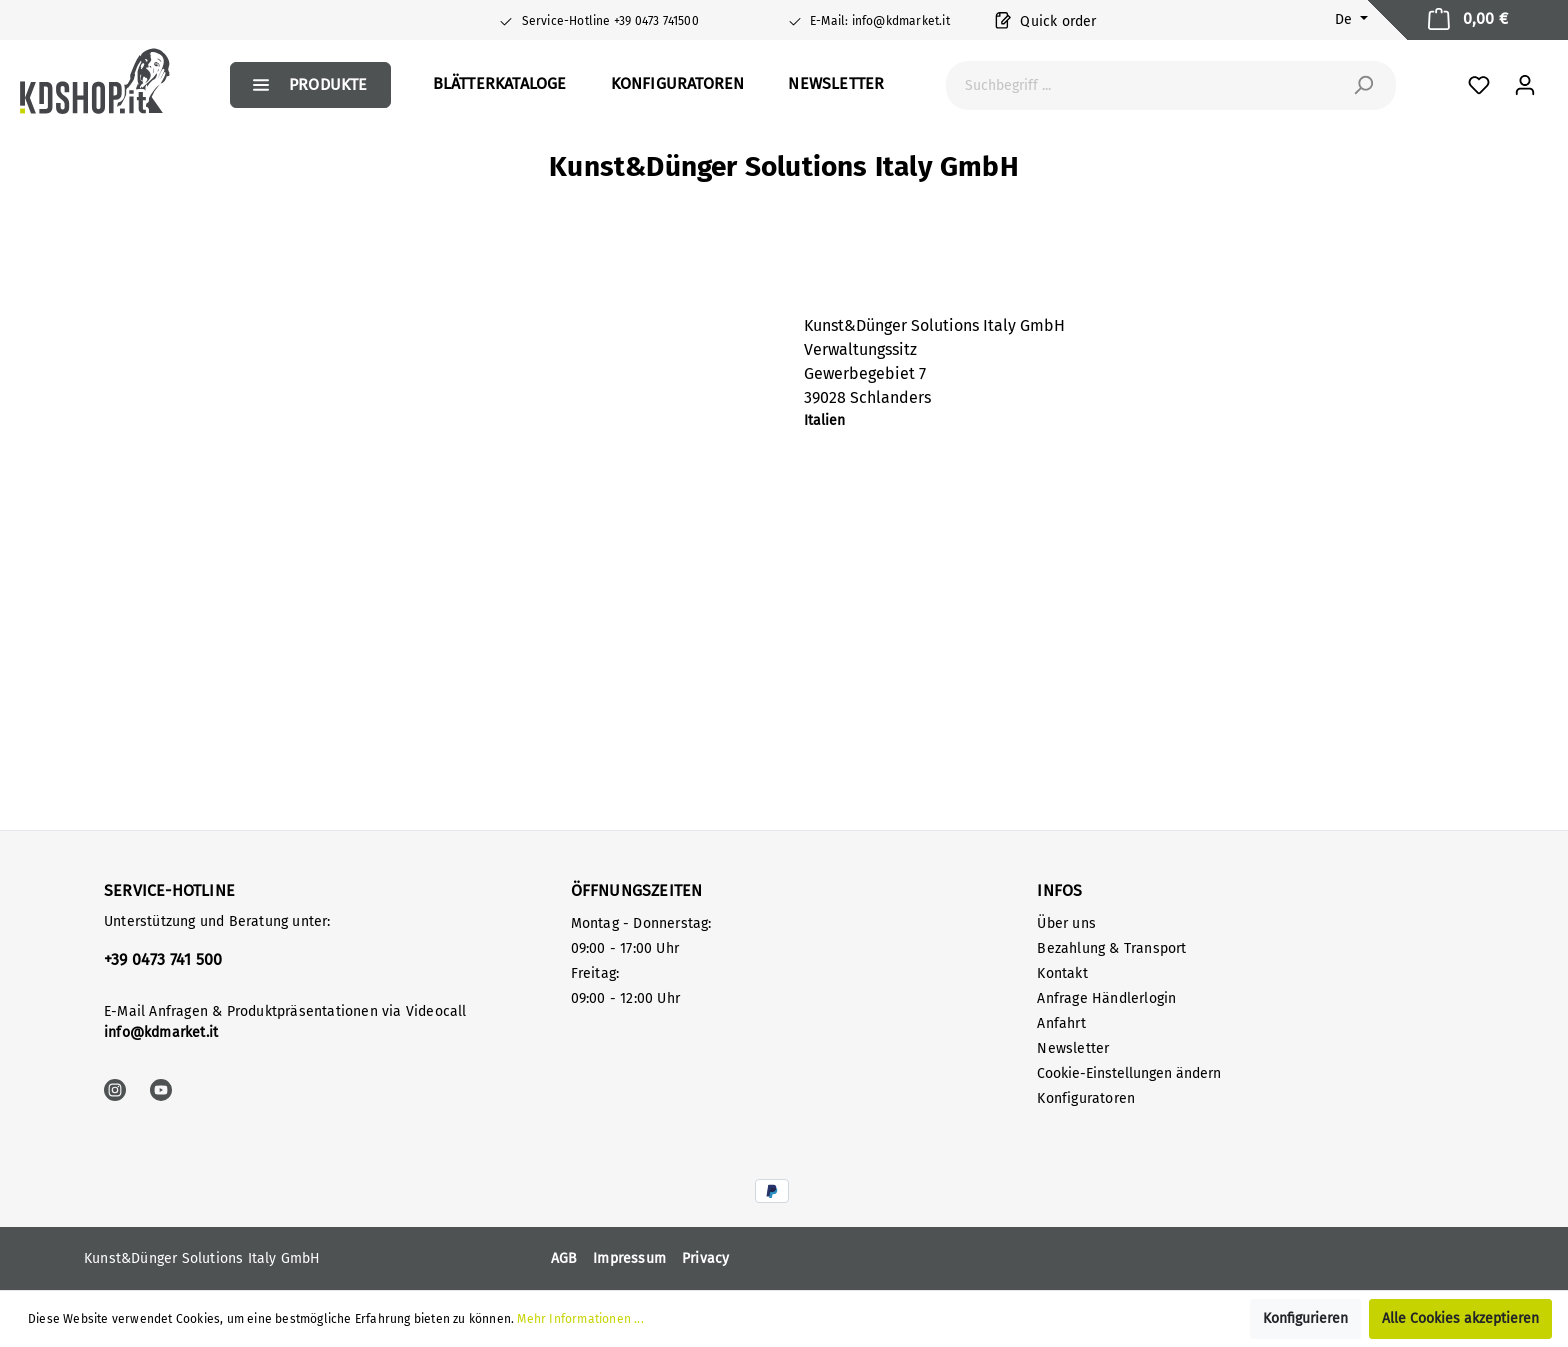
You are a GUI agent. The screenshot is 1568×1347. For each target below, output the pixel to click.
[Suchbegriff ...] (1148, 85)
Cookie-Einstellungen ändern (1129, 1073)
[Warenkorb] (1468, 20)
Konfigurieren (1305, 1318)
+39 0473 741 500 (163, 959)
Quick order (1046, 19)
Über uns (1066, 923)
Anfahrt (1061, 1023)
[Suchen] (1363, 85)
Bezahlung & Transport (1111, 948)
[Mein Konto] (1525, 85)
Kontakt (1062, 973)
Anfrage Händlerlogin (1106, 998)
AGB (564, 1258)
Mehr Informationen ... (580, 1319)
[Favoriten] (1479, 85)
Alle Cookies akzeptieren (1460, 1318)
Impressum (629, 1258)
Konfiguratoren (1086, 1098)
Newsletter (1073, 1048)
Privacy (705, 1258)
